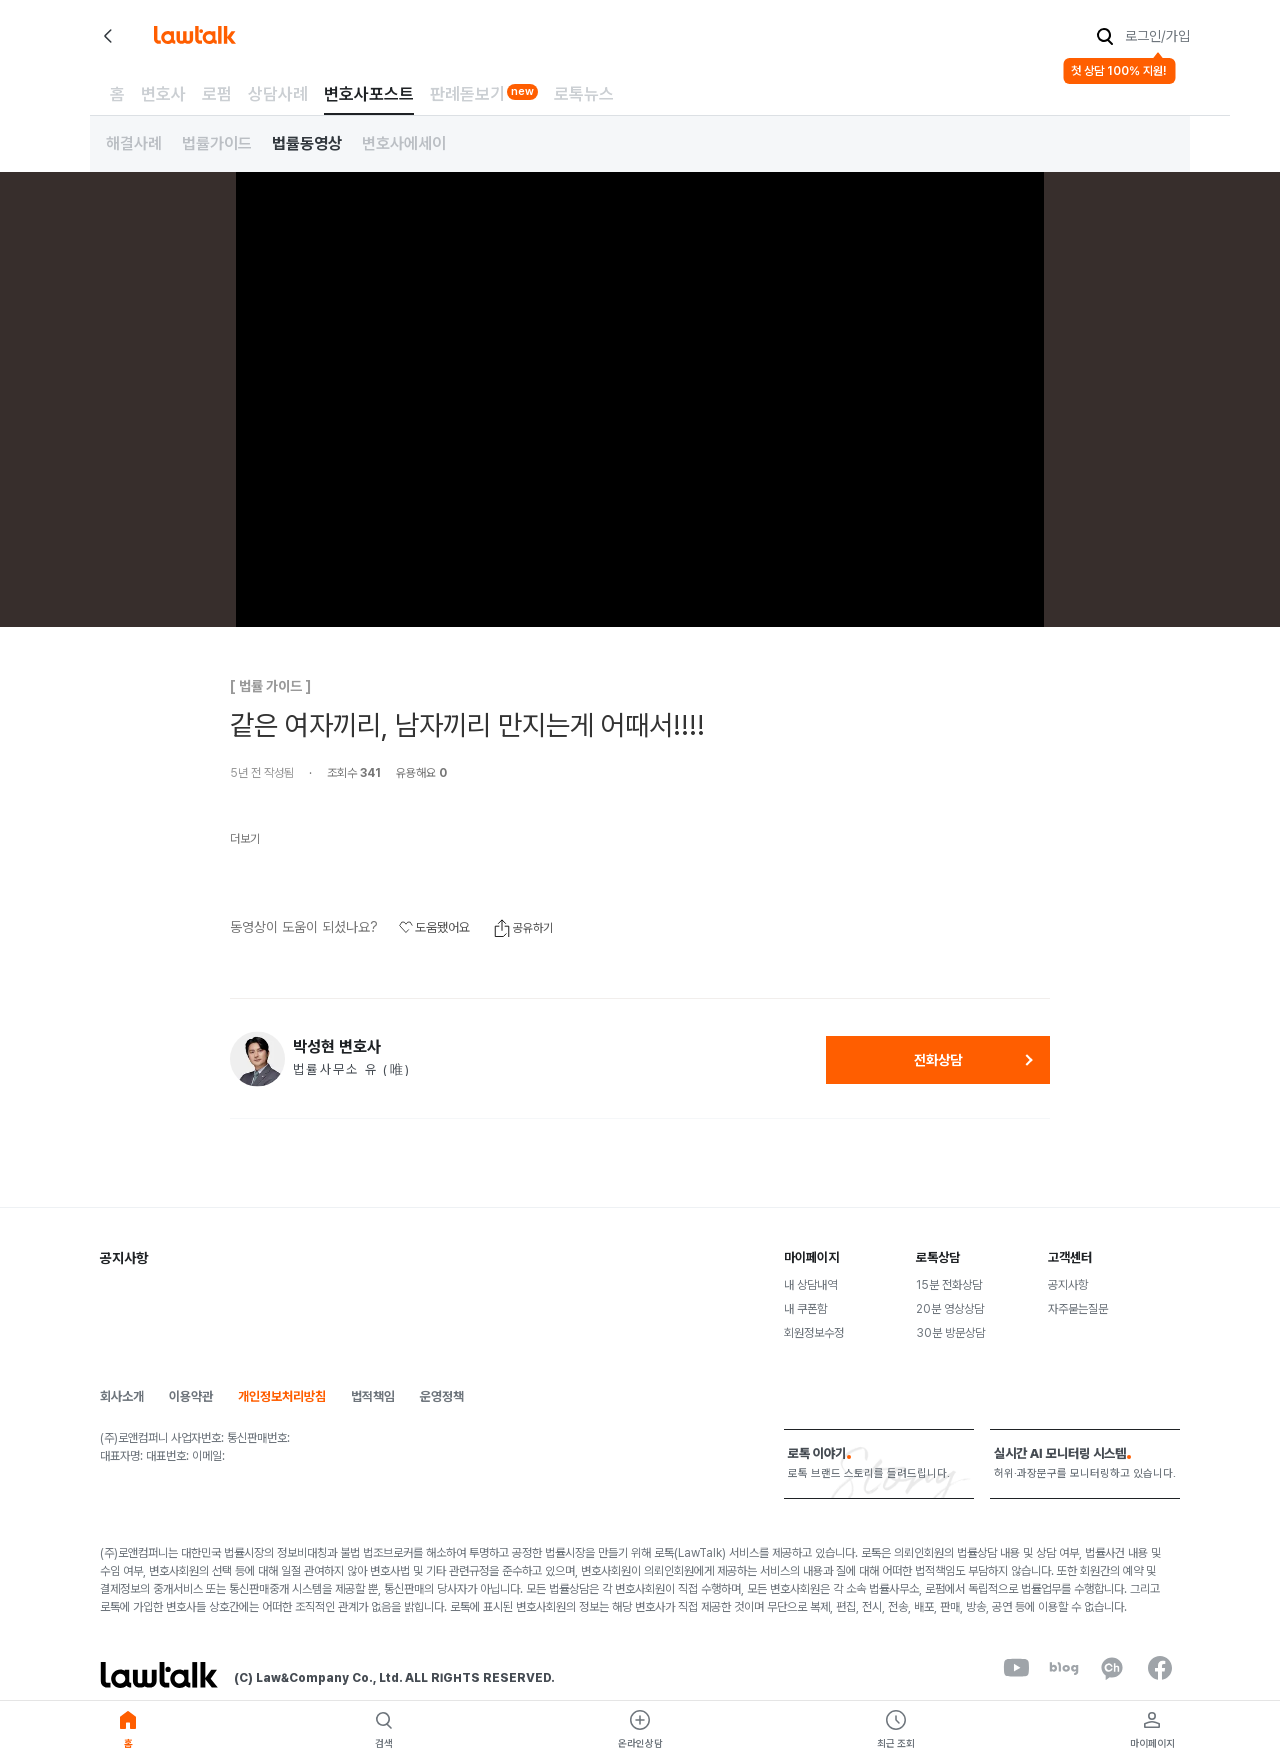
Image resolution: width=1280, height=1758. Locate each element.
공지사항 (1068, 1285)
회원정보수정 (814, 1333)
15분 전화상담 (949, 1285)
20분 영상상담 (950, 1309)
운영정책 (442, 1396)
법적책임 (373, 1396)
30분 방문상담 (950, 1333)
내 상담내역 (810, 1285)
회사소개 (122, 1396)
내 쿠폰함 (805, 1309)
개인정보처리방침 (282, 1396)
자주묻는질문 (1078, 1309)
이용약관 (191, 1396)
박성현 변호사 (337, 1047)
